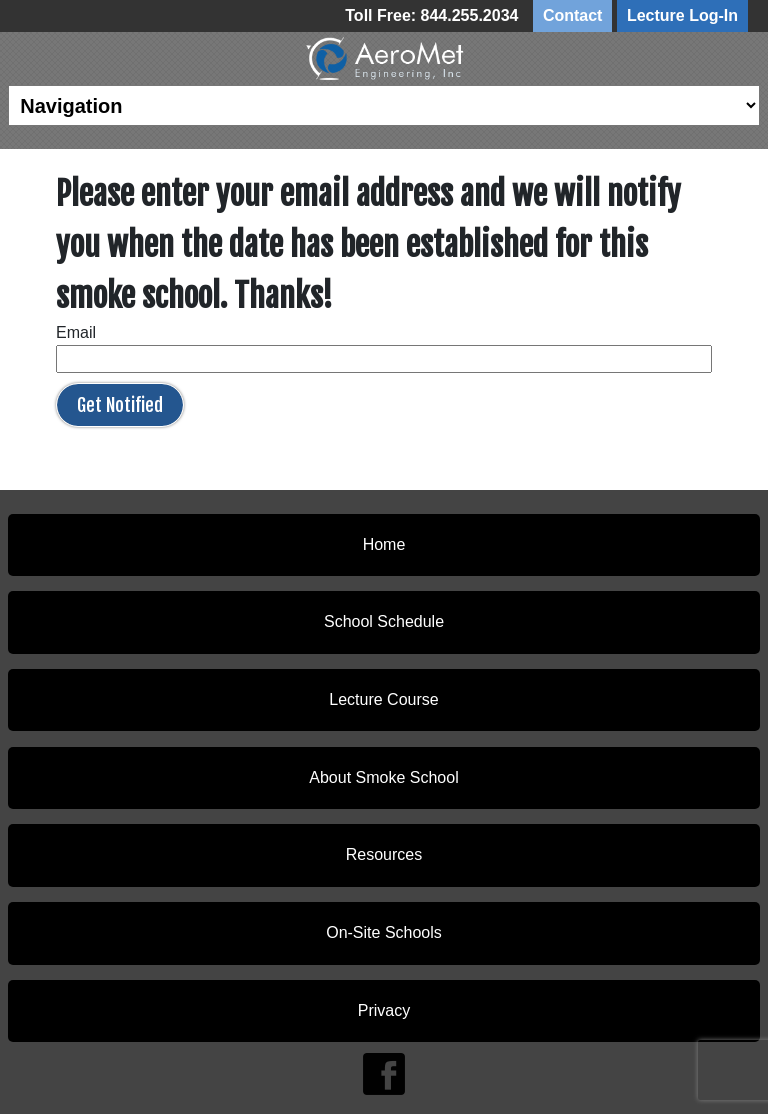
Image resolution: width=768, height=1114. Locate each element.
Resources (384, 854)
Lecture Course (383, 699)
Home (384, 544)
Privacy (384, 1010)
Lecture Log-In (682, 15)
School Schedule (384, 621)
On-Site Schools (384, 932)
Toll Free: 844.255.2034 (431, 15)
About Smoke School (383, 777)
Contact (573, 15)
